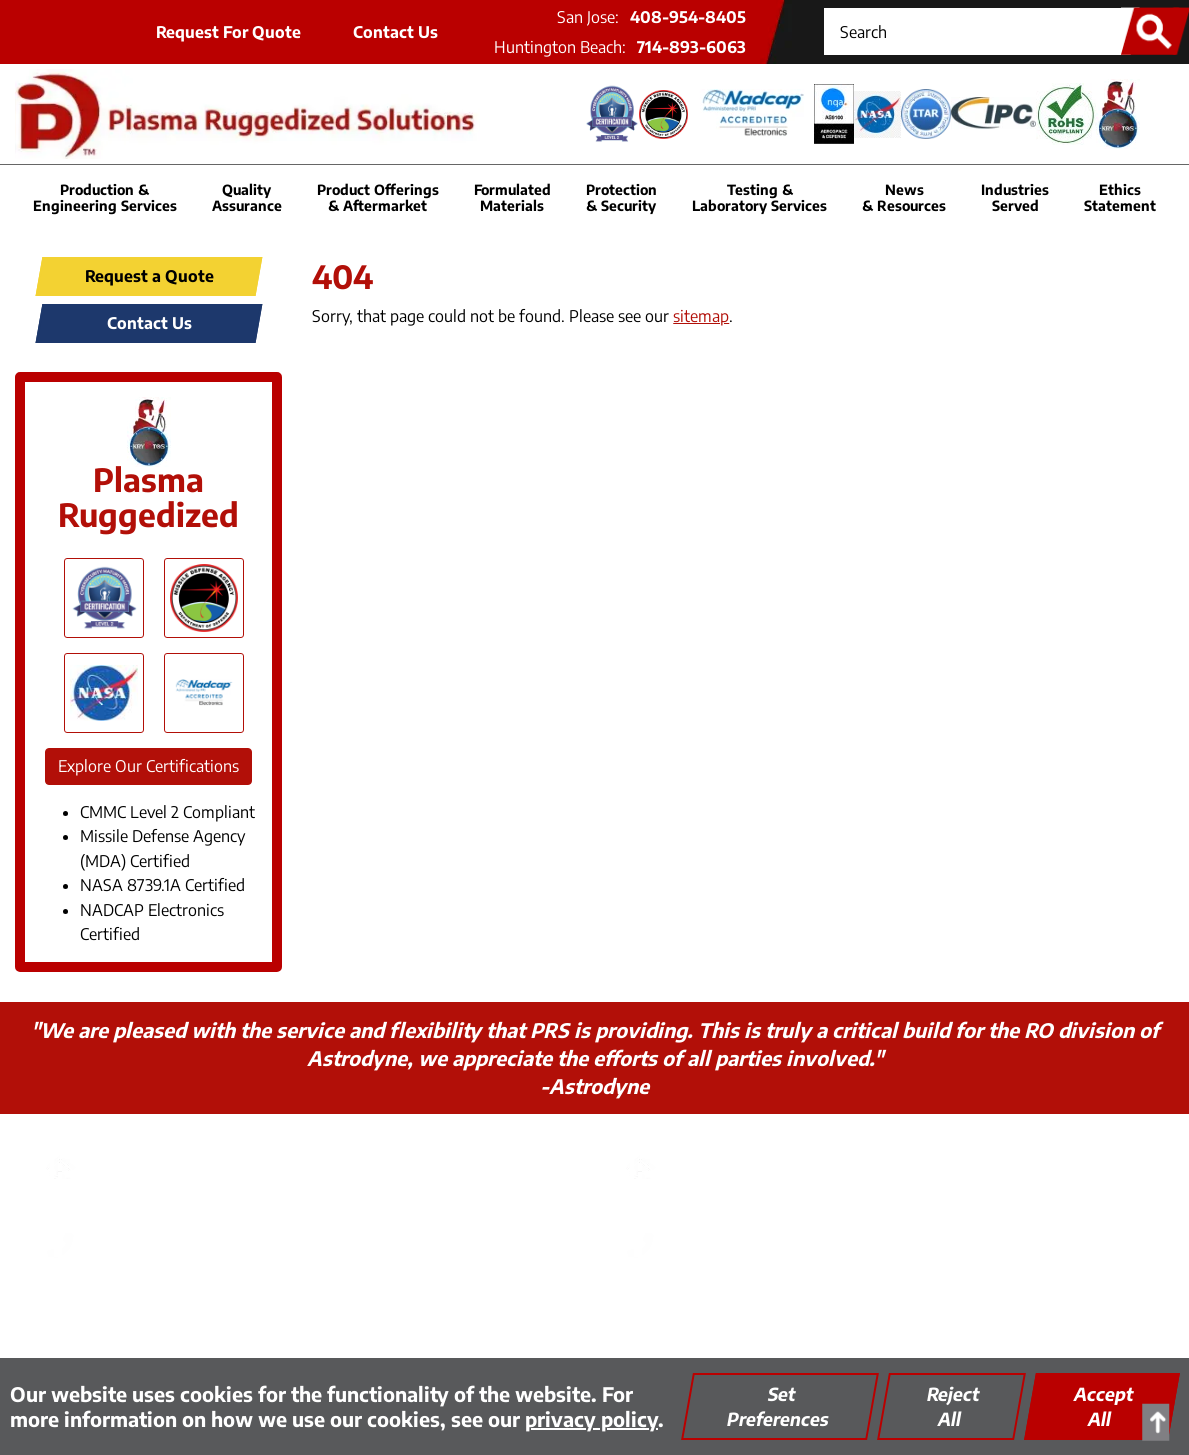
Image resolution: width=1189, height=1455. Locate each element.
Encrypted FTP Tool (839, 1309)
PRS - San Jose (153, 1150)
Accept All (1104, 1406)
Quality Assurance (597, 1309)
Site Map (714, 1309)
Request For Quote (228, 32)
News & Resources (904, 197)
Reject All (953, 1406)
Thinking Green (454, 1309)
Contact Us (395, 32)
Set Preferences (778, 1406)
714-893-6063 (691, 47)
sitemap (701, 316)
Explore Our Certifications (148, 766)
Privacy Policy (328, 1309)
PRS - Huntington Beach (777, 1150)
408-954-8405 (688, 17)
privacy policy (591, 1418)
